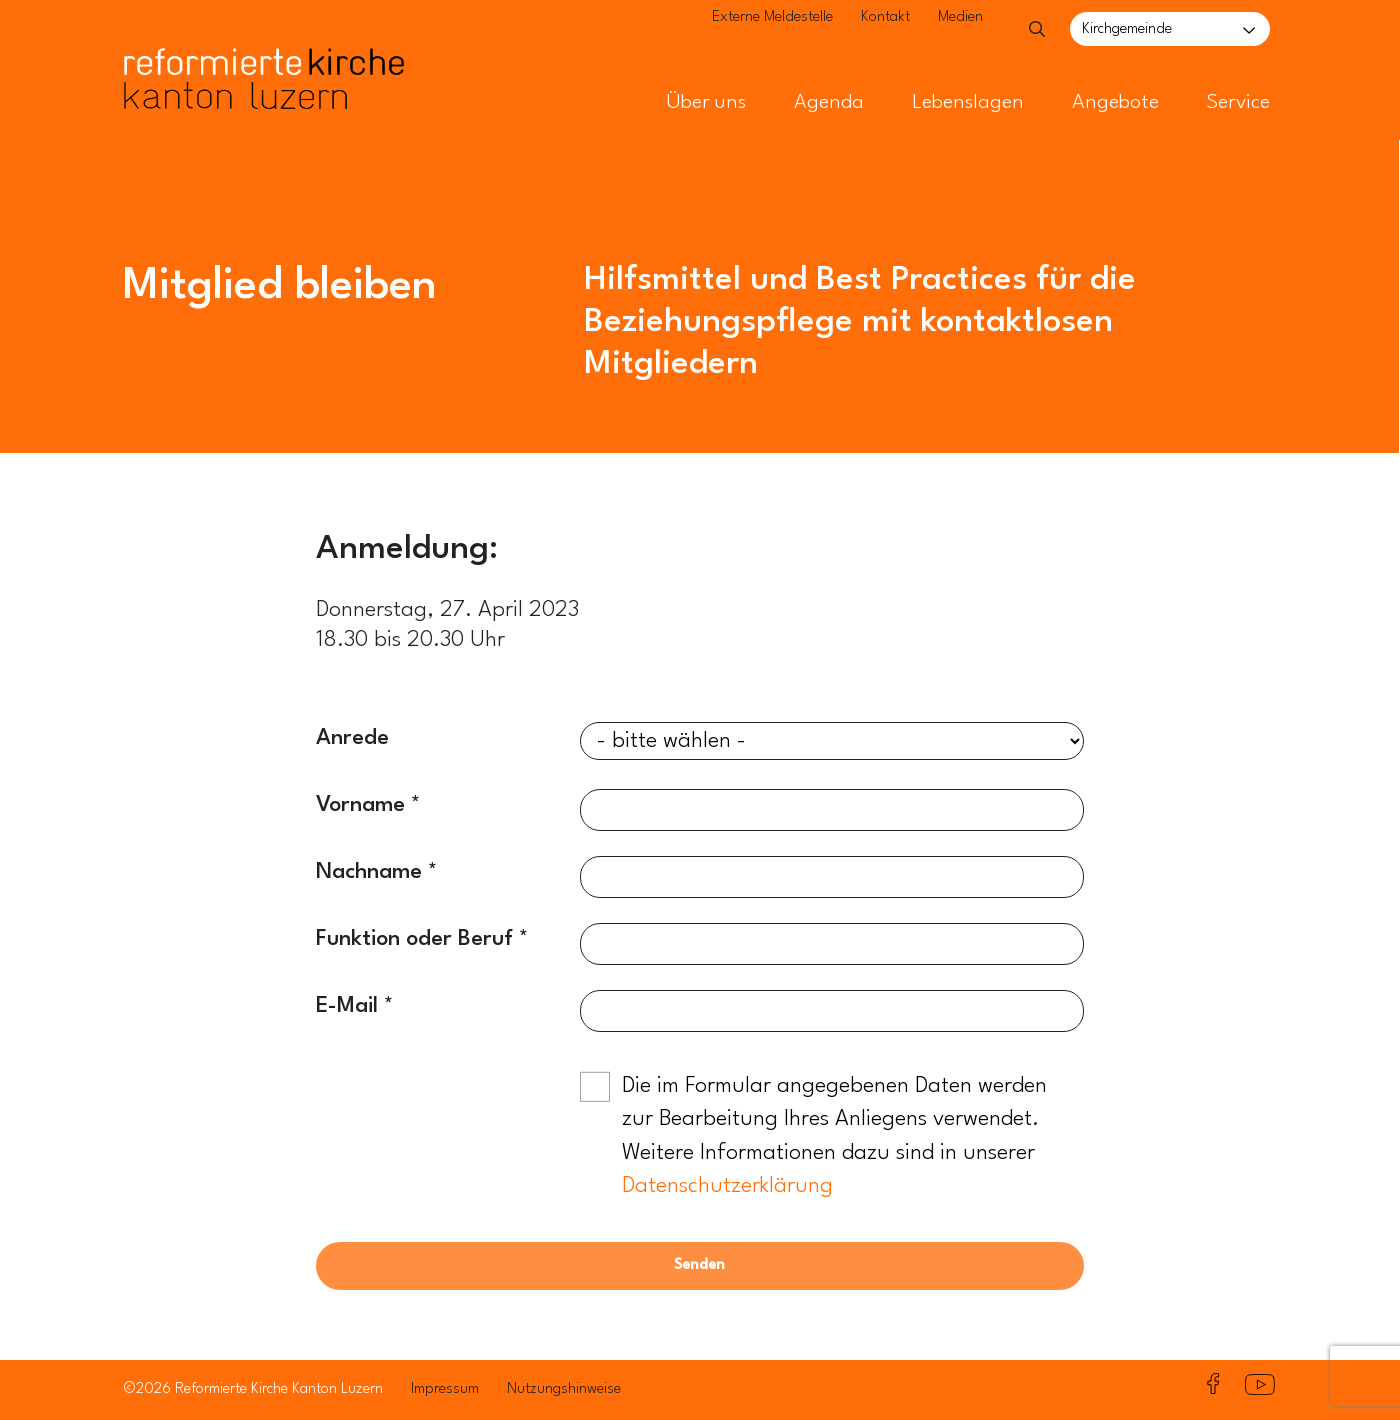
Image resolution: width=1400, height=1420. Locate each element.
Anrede (352, 738)
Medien (919, 30)
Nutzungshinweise (564, 1389)
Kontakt (844, 30)
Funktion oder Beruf (414, 939)
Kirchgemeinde (1127, 29)
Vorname (360, 805)
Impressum (445, 1389)
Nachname (369, 872)
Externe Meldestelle (731, 30)
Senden (699, 1265)
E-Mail (347, 1006)
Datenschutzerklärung (727, 1186)
